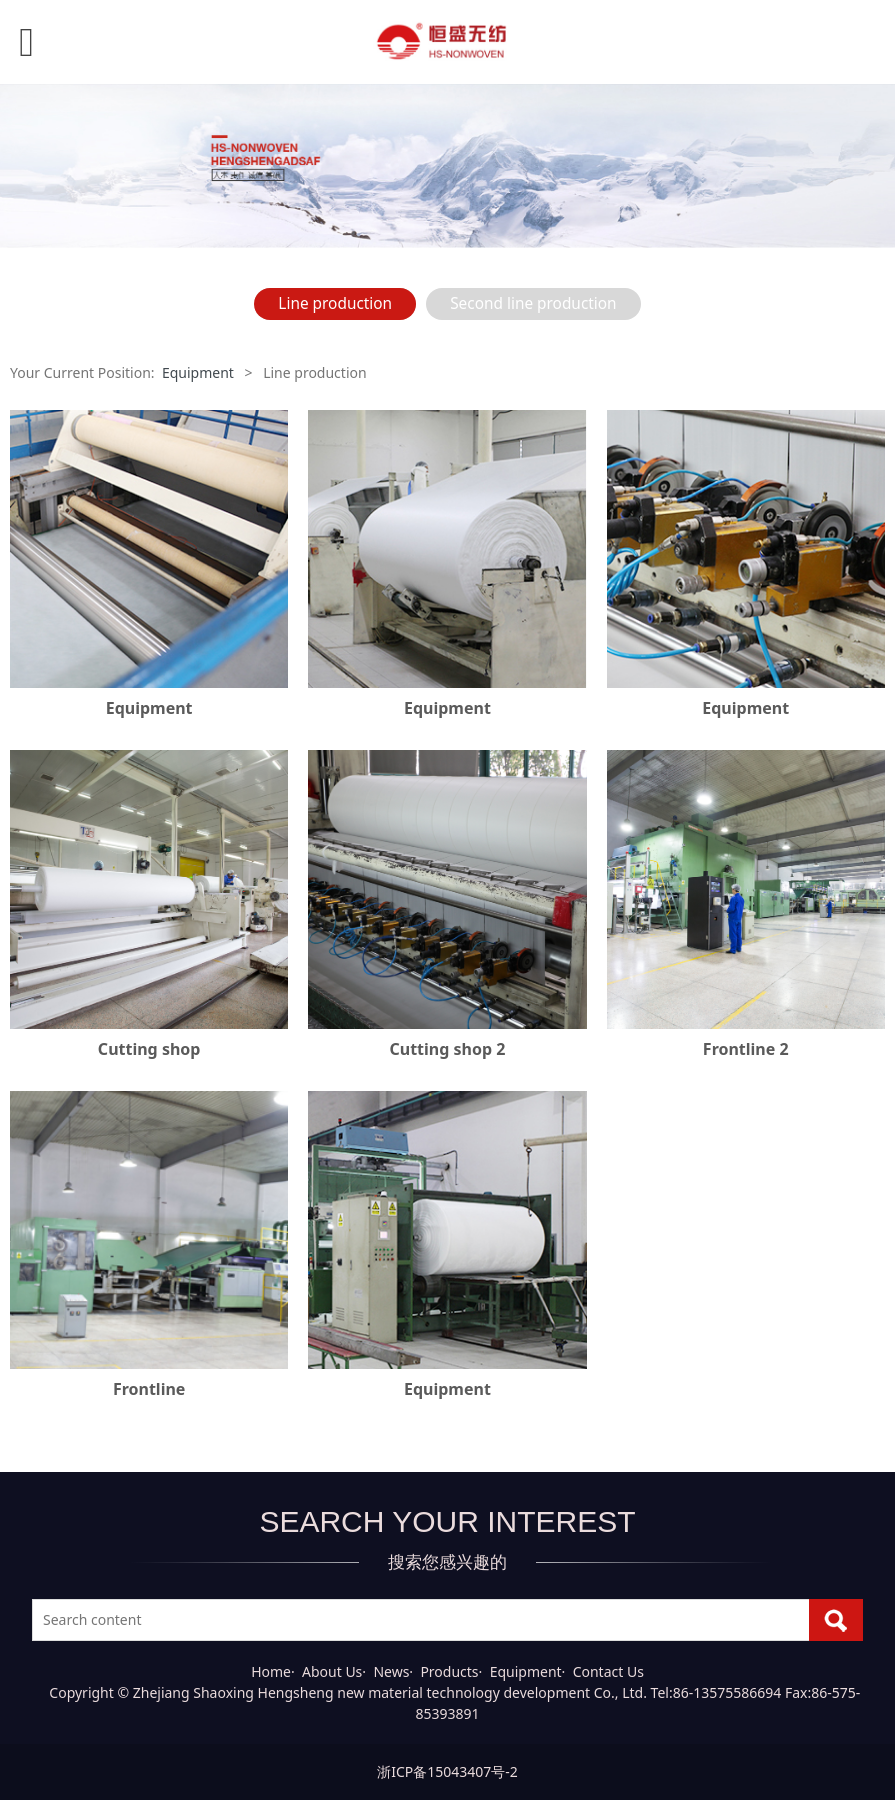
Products (449, 1671)
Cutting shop (149, 1049)
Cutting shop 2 (448, 1049)
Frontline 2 (746, 1049)
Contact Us (608, 1671)
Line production (335, 303)
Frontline (149, 1389)
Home (271, 1671)
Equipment (198, 372)
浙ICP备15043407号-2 (447, 1771)
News (391, 1671)
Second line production (533, 303)
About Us (332, 1671)
